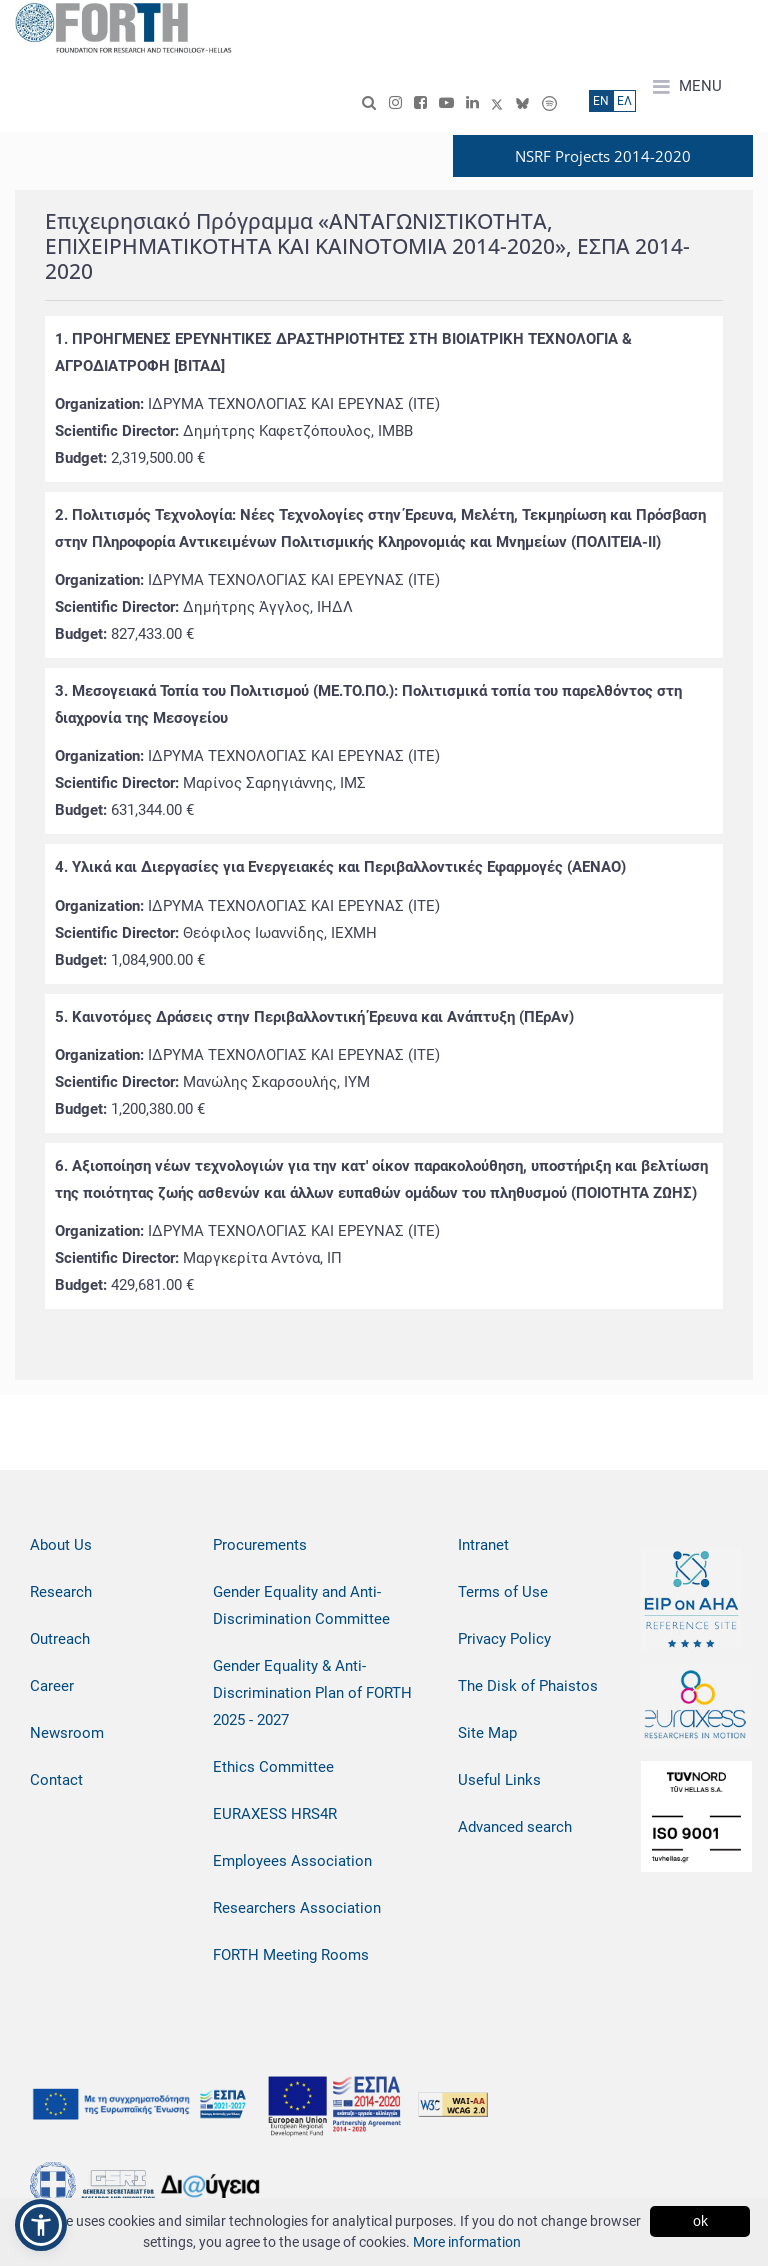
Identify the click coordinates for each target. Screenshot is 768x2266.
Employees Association (292, 1861)
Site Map (487, 1733)
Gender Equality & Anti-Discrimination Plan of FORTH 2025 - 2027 (312, 1693)
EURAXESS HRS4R (275, 1814)
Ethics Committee (273, 1767)
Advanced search (515, 1827)
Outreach (60, 1639)
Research (61, 1592)
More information (467, 2242)
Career (52, 1686)
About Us (61, 1545)
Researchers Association (297, 1908)
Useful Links (499, 1780)
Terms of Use (503, 1592)
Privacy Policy (504, 1639)
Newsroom (67, 1733)
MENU (687, 87)
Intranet (483, 1545)
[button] (41, 2225)
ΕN (601, 101)
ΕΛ (624, 101)
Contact (56, 1780)
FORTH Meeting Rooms (291, 1955)
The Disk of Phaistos (528, 1686)
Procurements (260, 1545)
